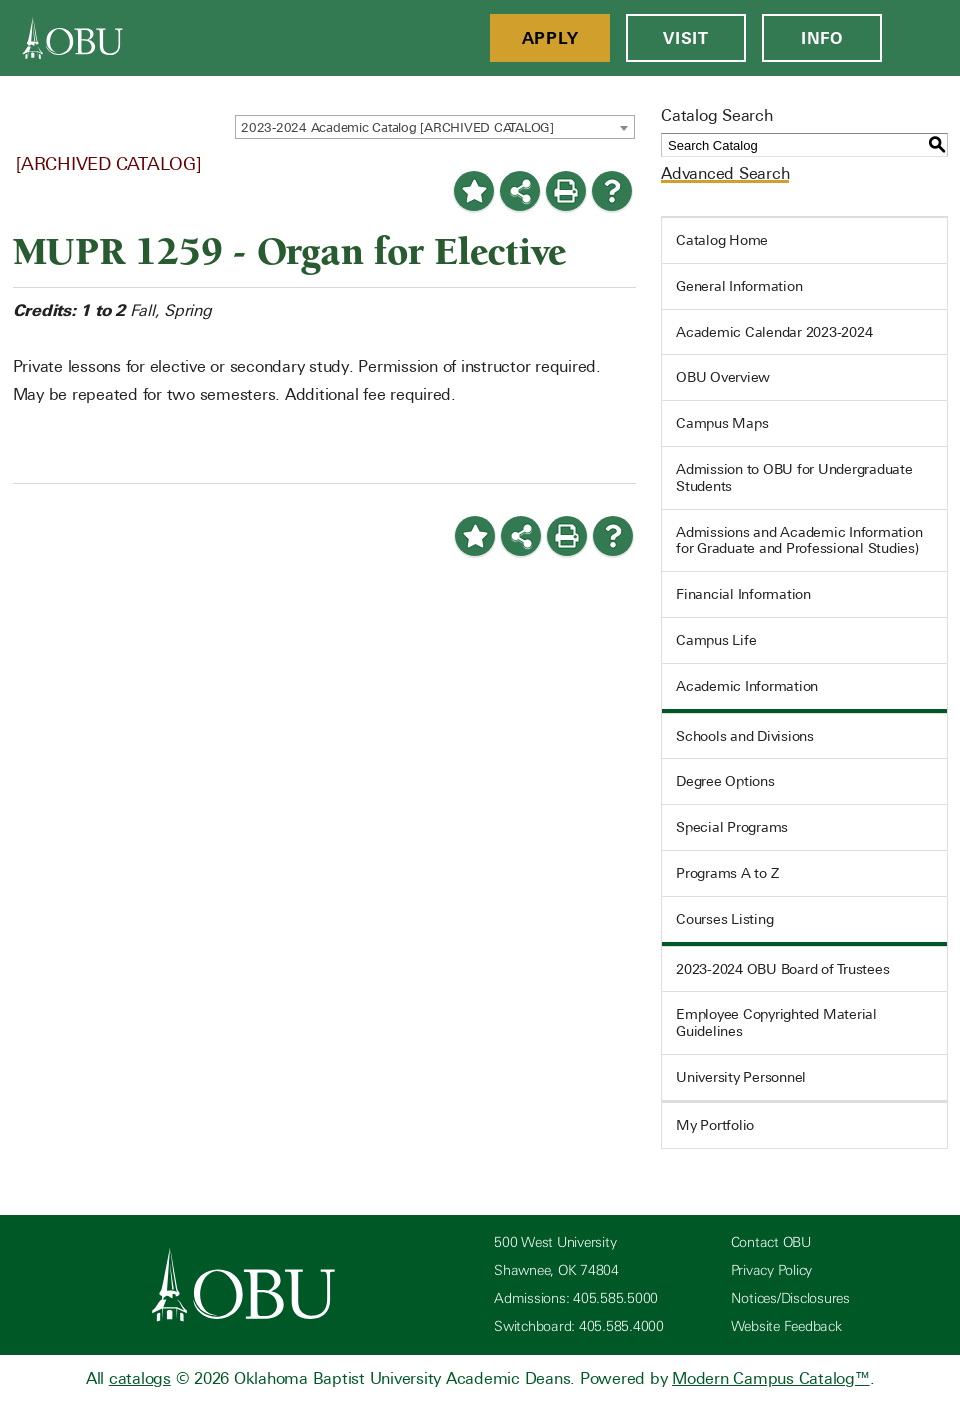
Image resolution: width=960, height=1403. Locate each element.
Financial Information (743, 594)
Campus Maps (722, 423)
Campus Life (716, 640)
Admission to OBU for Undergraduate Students (794, 477)
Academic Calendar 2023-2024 (774, 332)
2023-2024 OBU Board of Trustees (782, 969)
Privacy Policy (772, 1270)
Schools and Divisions (745, 736)
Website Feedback (786, 1326)
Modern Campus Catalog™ (771, 1378)
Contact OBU (771, 1242)
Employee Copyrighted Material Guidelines (776, 1022)
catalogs (140, 1378)
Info (822, 38)
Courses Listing (724, 919)
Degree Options (725, 781)
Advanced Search (725, 173)
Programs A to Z (727, 873)
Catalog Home (722, 240)
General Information (739, 286)
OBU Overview (723, 377)
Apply (550, 38)
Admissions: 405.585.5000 (576, 1298)
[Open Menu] (921, 38)
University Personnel (741, 1077)
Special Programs (732, 827)
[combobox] (435, 127)
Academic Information (747, 686)
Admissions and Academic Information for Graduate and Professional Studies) (799, 540)
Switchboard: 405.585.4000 (579, 1326)
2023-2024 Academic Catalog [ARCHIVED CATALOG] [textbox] (397, 127)
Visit (686, 38)
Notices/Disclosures (790, 1298)
